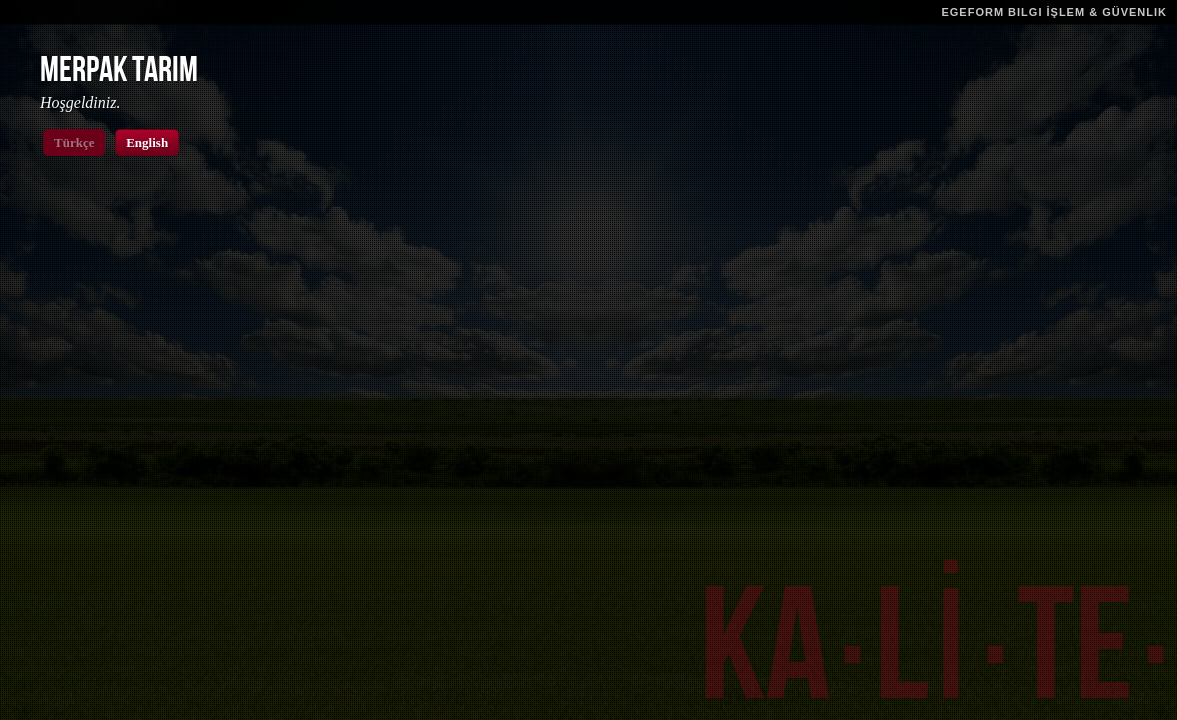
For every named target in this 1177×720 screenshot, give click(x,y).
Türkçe (74, 142)
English (147, 142)
